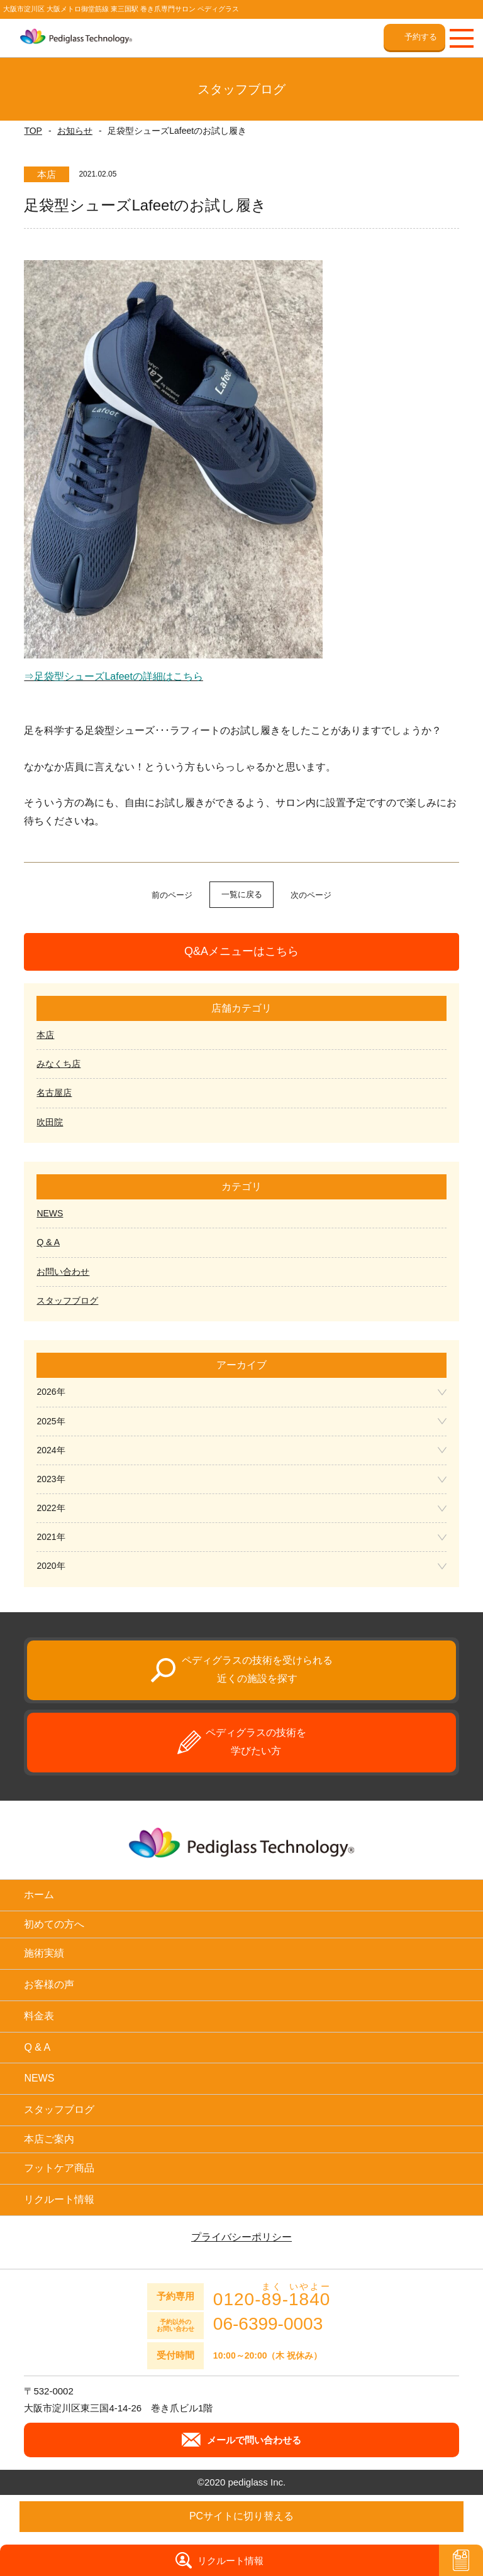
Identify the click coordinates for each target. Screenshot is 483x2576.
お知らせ (74, 131)
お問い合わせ (62, 1272)
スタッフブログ (67, 1301)
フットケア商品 (59, 2168)
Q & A (48, 1242)
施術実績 (44, 1953)
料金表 (39, 2016)
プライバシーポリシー (241, 2237)
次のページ (311, 895)
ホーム (39, 1894)
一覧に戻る (241, 894)
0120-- (272, 2295)
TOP (33, 131)
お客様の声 (49, 1984)
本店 (45, 1035)
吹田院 (49, 1122)
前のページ (172, 895)
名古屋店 (54, 1093)
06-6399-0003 (268, 2324)
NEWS (49, 1213)
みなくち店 (58, 1064)
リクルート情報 (59, 2199)
